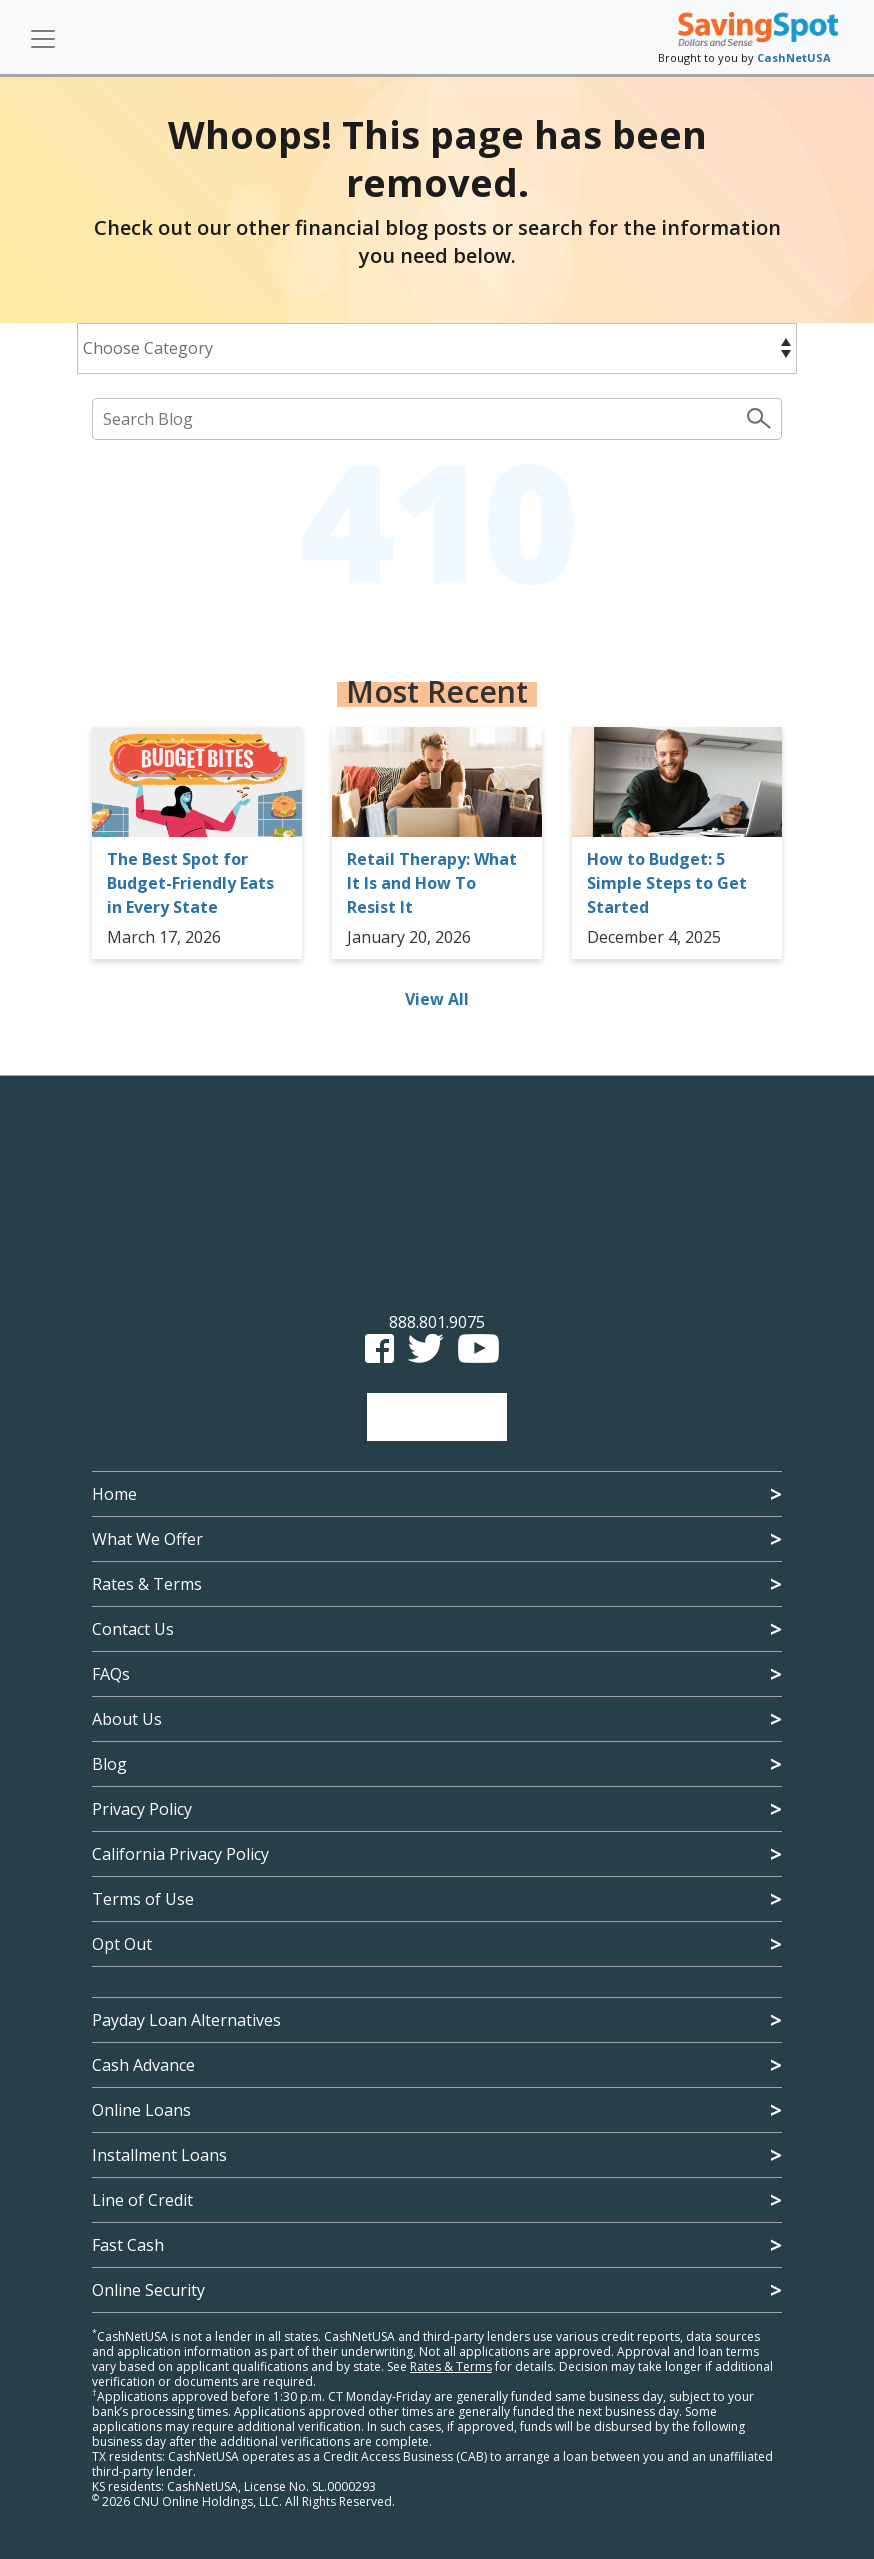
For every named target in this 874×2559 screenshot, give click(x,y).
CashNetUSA (794, 57)
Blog (109, 1764)
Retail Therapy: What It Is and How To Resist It (432, 883)
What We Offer (147, 1539)
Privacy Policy (142, 1809)
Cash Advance (143, 2065)
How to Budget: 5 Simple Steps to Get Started (667, 883)
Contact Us (133, 1629)
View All (437, 999)
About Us (127, 1719)
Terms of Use (143, 1899)
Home (114, 1494)
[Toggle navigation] (43, 39)
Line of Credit (142, 2200)
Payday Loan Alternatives (186, 2020)
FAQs (111, 1674)
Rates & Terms (147, 1584)
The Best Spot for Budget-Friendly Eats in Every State (190, 883)
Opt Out (122, 1944)
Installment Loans (159, 2155)
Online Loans (141, 2110)
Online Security (148, 2290)
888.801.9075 (437, 1322)
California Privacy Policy (180, 1854)
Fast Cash (128, 2245)
